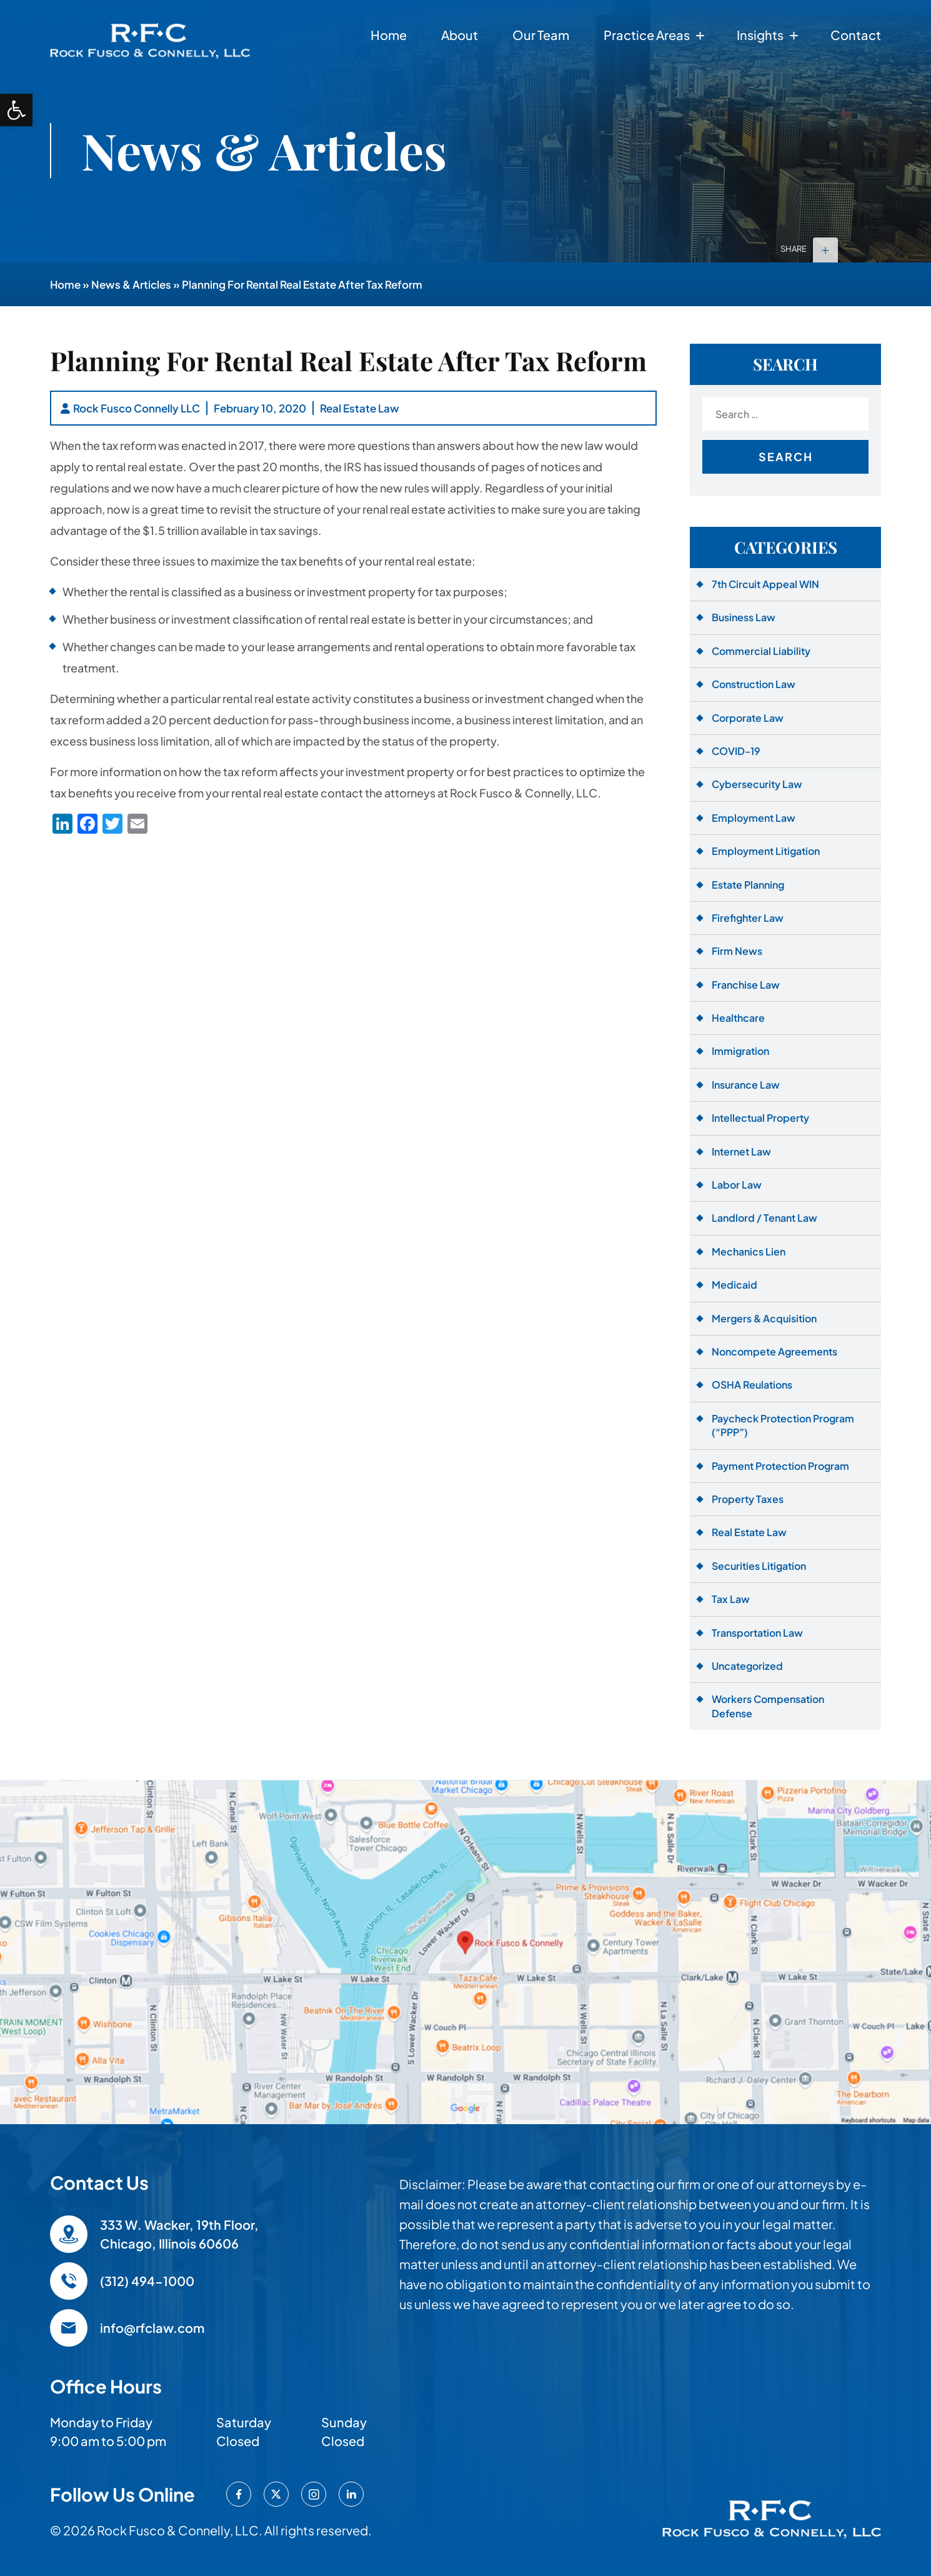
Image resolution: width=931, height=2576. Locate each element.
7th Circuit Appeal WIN (765, 584)
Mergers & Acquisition (764, 1318)
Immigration (740, 1050)
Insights (760, 34)
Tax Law (731, 1598)
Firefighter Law (748, 917)
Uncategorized (747, 1665)
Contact (855, 34)
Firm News (737, 950)
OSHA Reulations (752, 1384)
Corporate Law (748, 717)
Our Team (540, 34)
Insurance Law (746, 1084)
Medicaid (734, 1284)
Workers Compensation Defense (768, 1705)
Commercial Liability (761, 650)
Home (389, 34)
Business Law (743, 617)
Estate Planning (748, 884)
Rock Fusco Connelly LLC (136, 408)
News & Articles (131, 284)
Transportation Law (757, 1632)
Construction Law (753, 684)
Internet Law (741, 1151)
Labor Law (737, 1184)
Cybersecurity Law (757, 784)
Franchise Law (746, 984)
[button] (16, 110)
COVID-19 (736, 750)
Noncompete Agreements (774, 1351)
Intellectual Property (760, 1117)
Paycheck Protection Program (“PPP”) (783, 1425)
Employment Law (753, 817)
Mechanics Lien (748, 1251)
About (459, 34)
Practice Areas (647, 34)
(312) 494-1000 (147, 2281)
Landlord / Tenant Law (764, 1217)
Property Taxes (748, 1498)
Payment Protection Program (780, 1465)
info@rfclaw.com (152, 2327)
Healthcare (738, 1017)
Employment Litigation (766, 850)
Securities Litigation (759, 1565)
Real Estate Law (359, 408)
